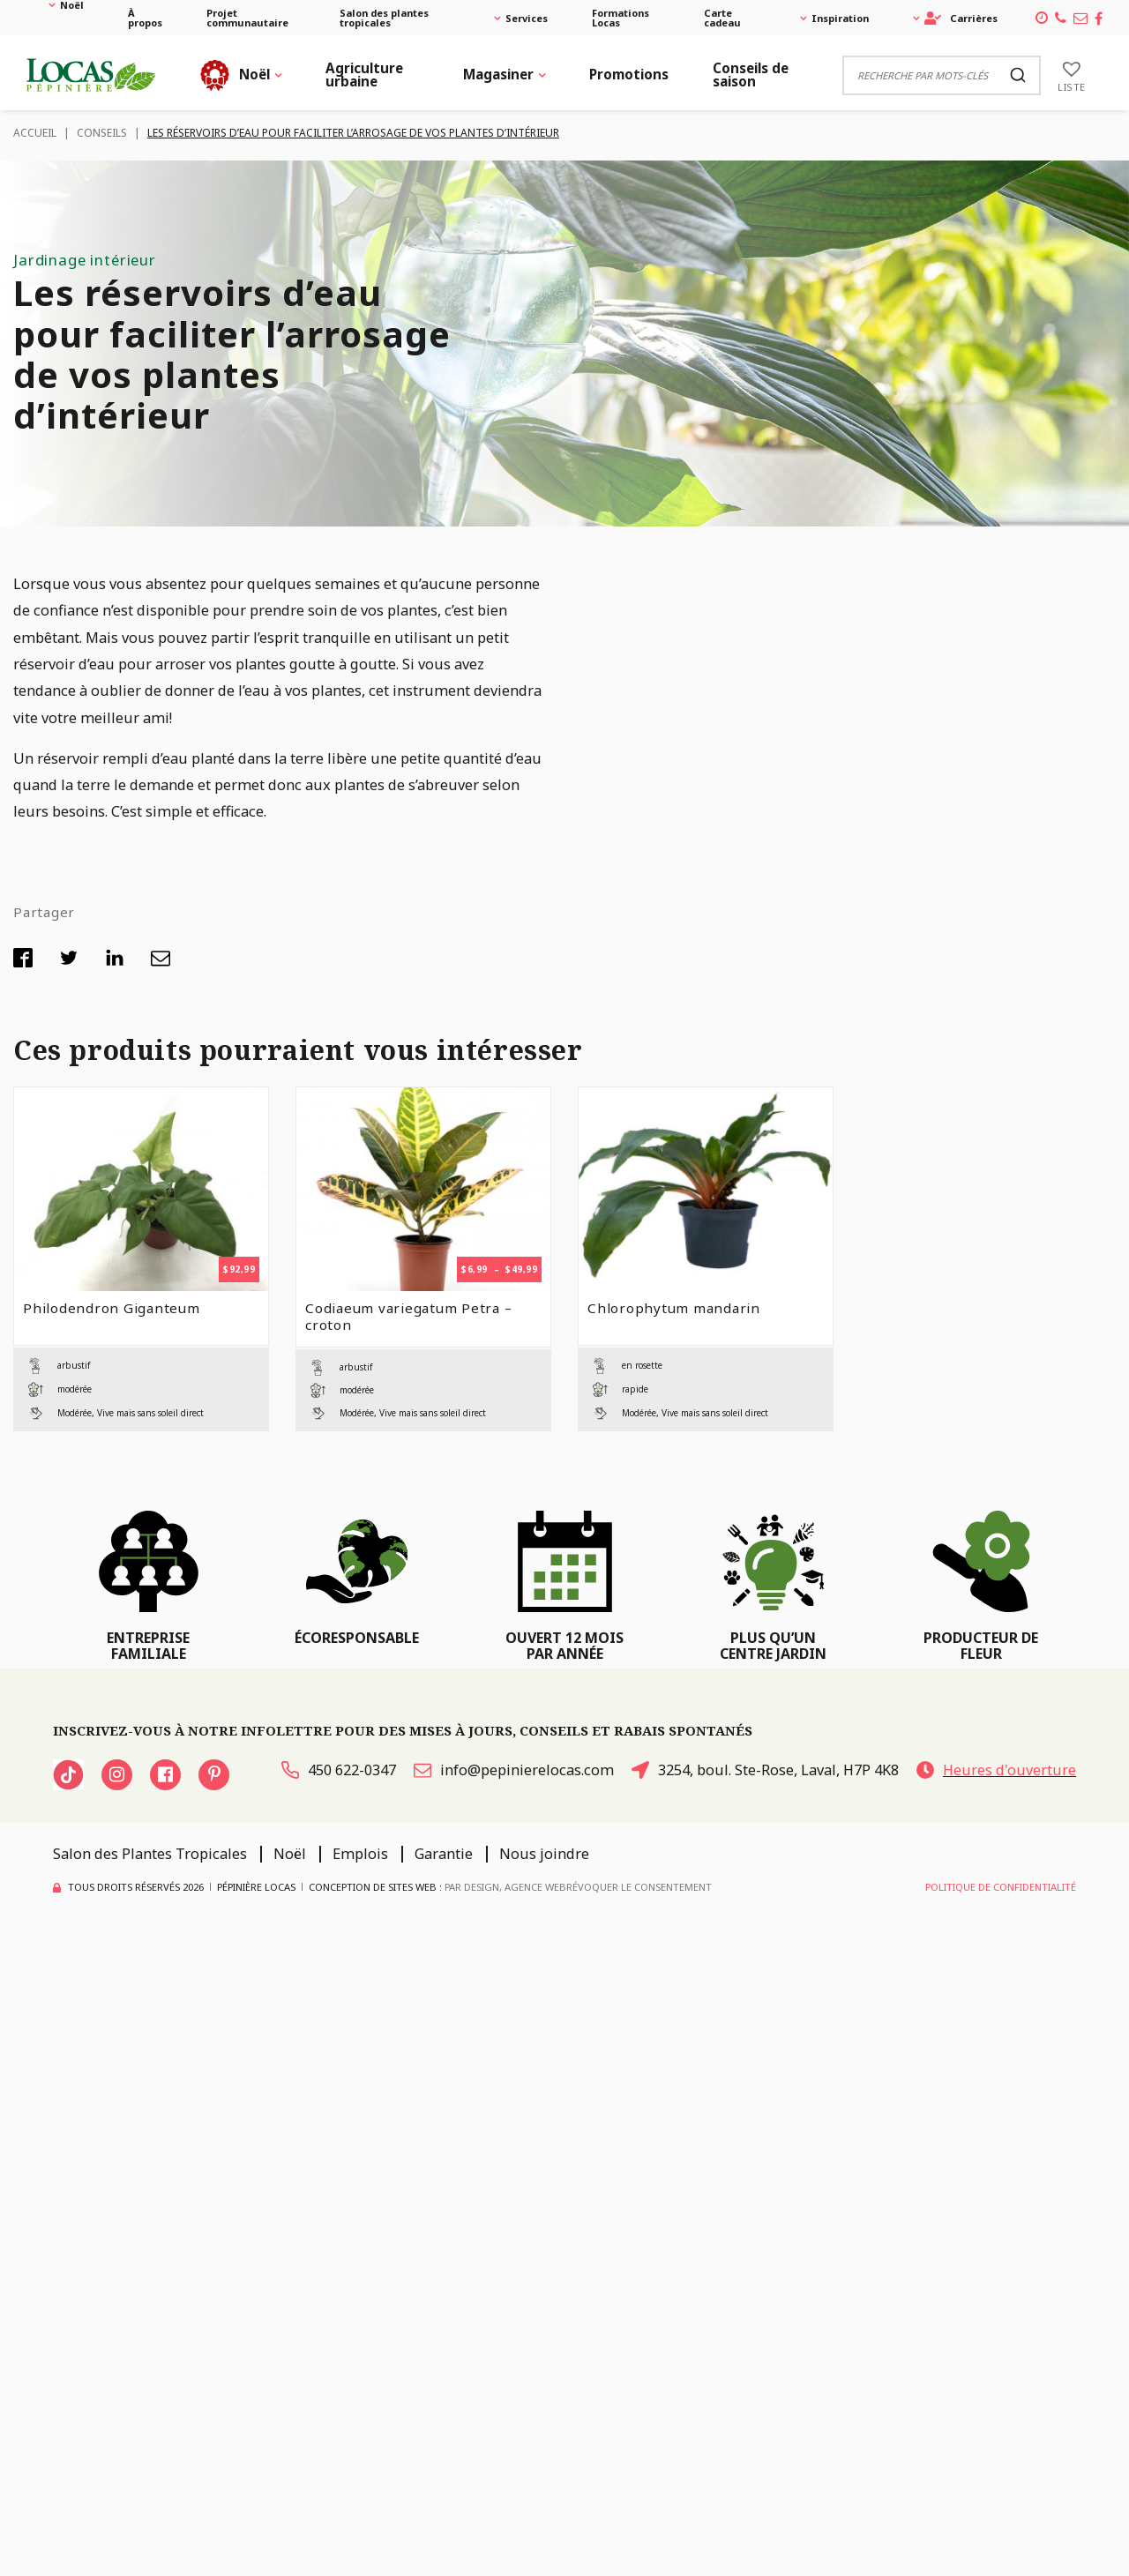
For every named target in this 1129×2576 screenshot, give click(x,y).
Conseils (102, 132)
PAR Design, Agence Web (505, 1886)
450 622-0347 (338, 1770)
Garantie (444, 1853)
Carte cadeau (722, 17)
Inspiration (840, 18)
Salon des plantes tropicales (384, 17)
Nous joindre (544, 1853)
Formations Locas (620, 17)
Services (526, 18)
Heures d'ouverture (996, 1770)
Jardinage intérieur (84, 260)
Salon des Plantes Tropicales (150, 1853)
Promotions (629, 74)
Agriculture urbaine (364, 74)
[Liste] (1071, 75)
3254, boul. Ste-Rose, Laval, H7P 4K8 (765, 1770)
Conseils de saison (751, 74)
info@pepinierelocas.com (514, 1770)
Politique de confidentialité (1000, 1886)
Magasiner (498, 74)
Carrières (961, 18)
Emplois (360, 1853)
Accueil (34, 132)
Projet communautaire (247, 17)
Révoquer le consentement (639, 1886)
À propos (145, 17)
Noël (72, 5)
